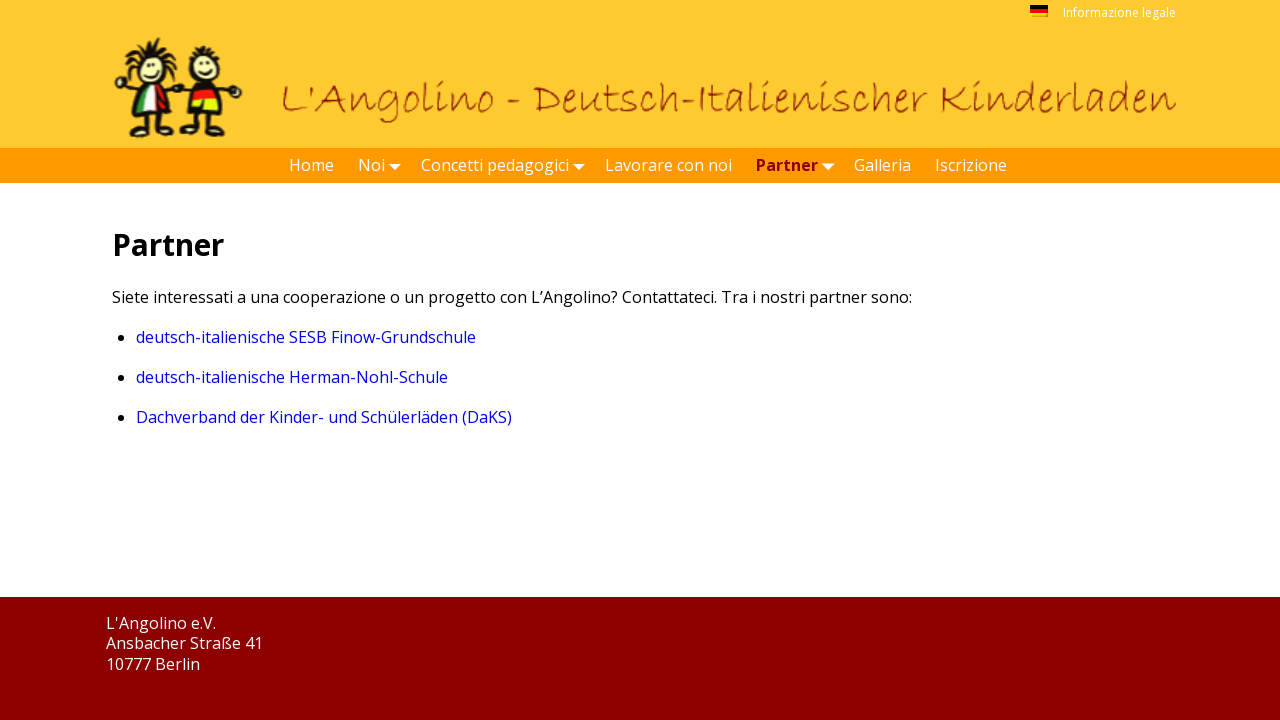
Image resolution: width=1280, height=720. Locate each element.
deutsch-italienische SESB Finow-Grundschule (306, 337)
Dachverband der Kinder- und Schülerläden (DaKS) (324, 417)
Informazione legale (1119, 12)
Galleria (882, 165)
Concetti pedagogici (507, 165)
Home (311, 165)
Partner (799, 165)
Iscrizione (971, 165)
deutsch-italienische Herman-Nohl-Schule (292, 377)
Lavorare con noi (668, 165)
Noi (383, 165)
